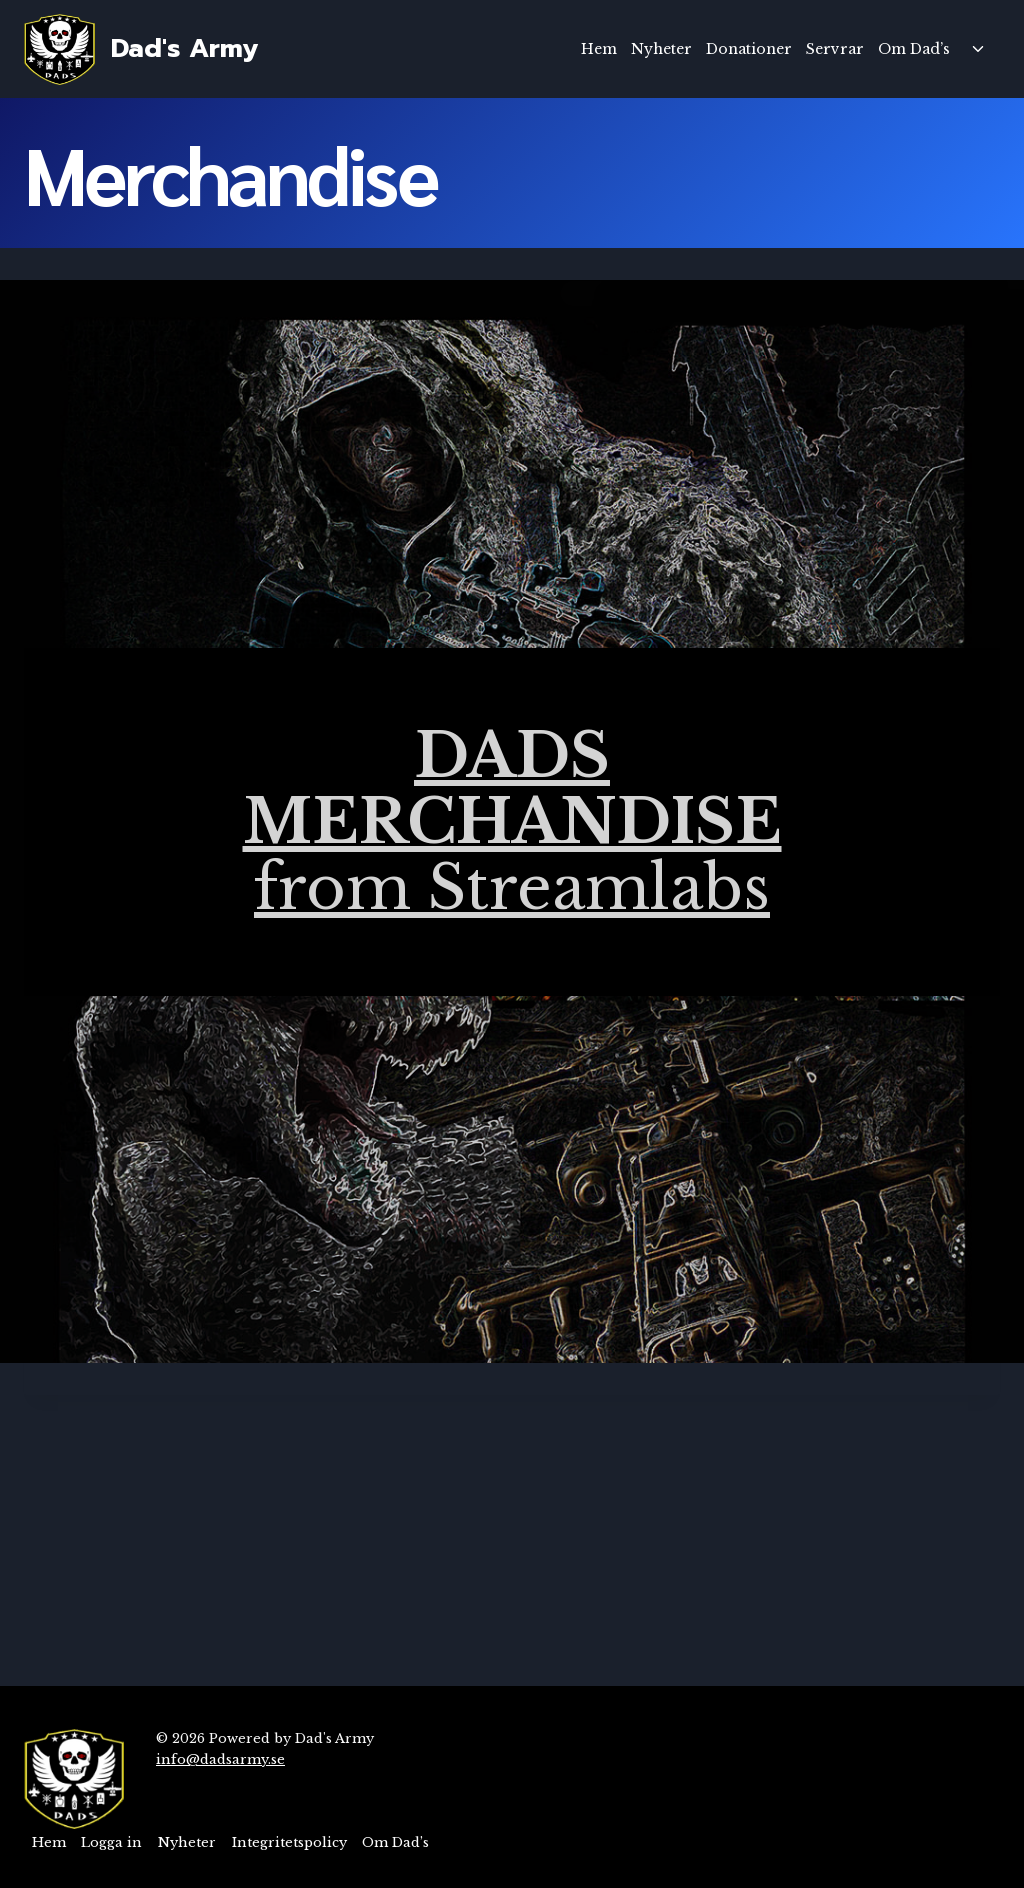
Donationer (749, 49)
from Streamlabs (512, 822)
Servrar (835, 49)
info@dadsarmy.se (220, 1759)
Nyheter (661, 49)
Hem (599, 49)
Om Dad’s (914, 49)
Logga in (111, 1842)
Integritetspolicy (289, 1842)
